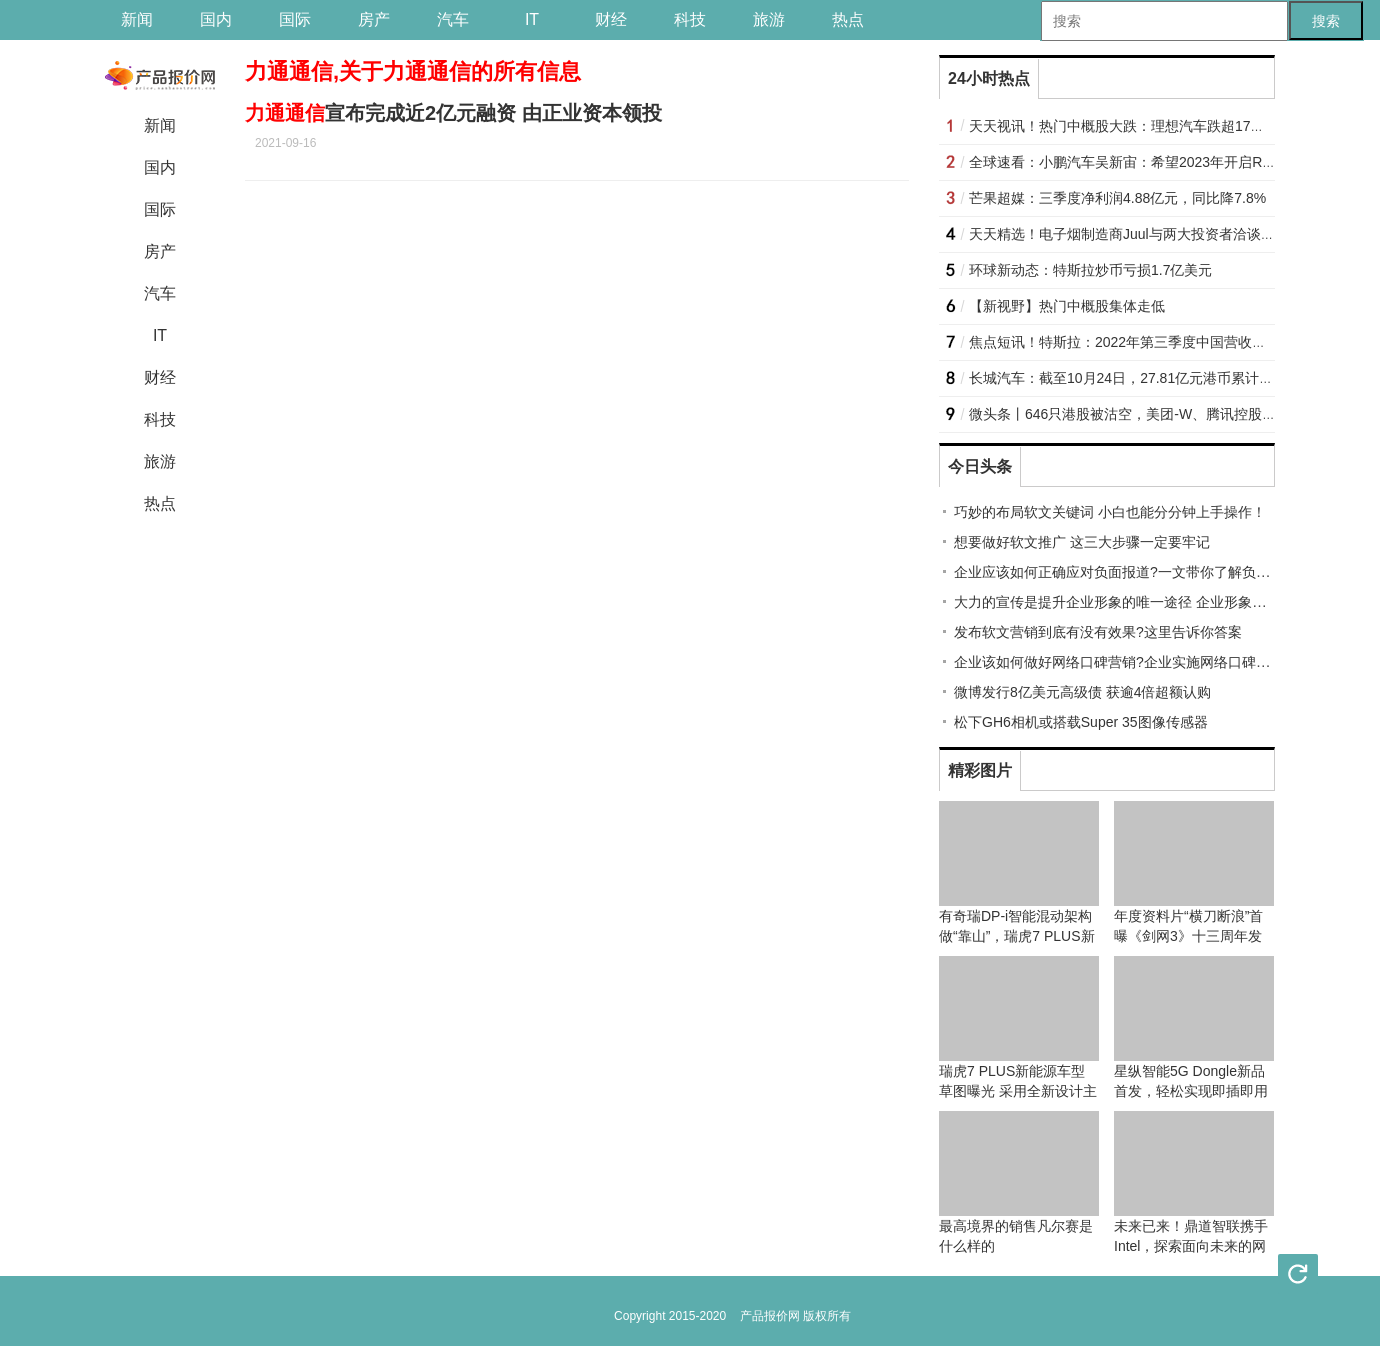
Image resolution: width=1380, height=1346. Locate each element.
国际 (295, 19)
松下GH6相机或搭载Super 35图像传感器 (1081, 722)
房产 (374, 19)
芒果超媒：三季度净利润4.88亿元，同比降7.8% (1117, 198)
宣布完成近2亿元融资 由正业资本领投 (453, 113)
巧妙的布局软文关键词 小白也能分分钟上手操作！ (1110, 512)
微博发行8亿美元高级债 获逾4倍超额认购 (1082, 692)
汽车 (453, 19)
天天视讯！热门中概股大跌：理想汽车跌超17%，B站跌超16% (1162, 126)
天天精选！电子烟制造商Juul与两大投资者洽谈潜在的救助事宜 (1164, 234)
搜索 (1326, 21)
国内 (216, 19)
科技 (690, 19)
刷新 (1298, 1274)
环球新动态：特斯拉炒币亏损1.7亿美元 (1090, 270)
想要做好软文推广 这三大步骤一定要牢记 (1082, 542)
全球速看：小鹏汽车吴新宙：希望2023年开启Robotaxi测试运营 (1166, 162)
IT (532, 19)
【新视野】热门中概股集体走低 (1067, 306)
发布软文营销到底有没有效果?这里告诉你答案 (1098, 632)
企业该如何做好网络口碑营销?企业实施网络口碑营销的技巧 (1140, 662)
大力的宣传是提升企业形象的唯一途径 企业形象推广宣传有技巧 (1152, 602)
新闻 (137, 19)
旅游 (769, 19)
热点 (848, 19)
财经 (611, 19)
